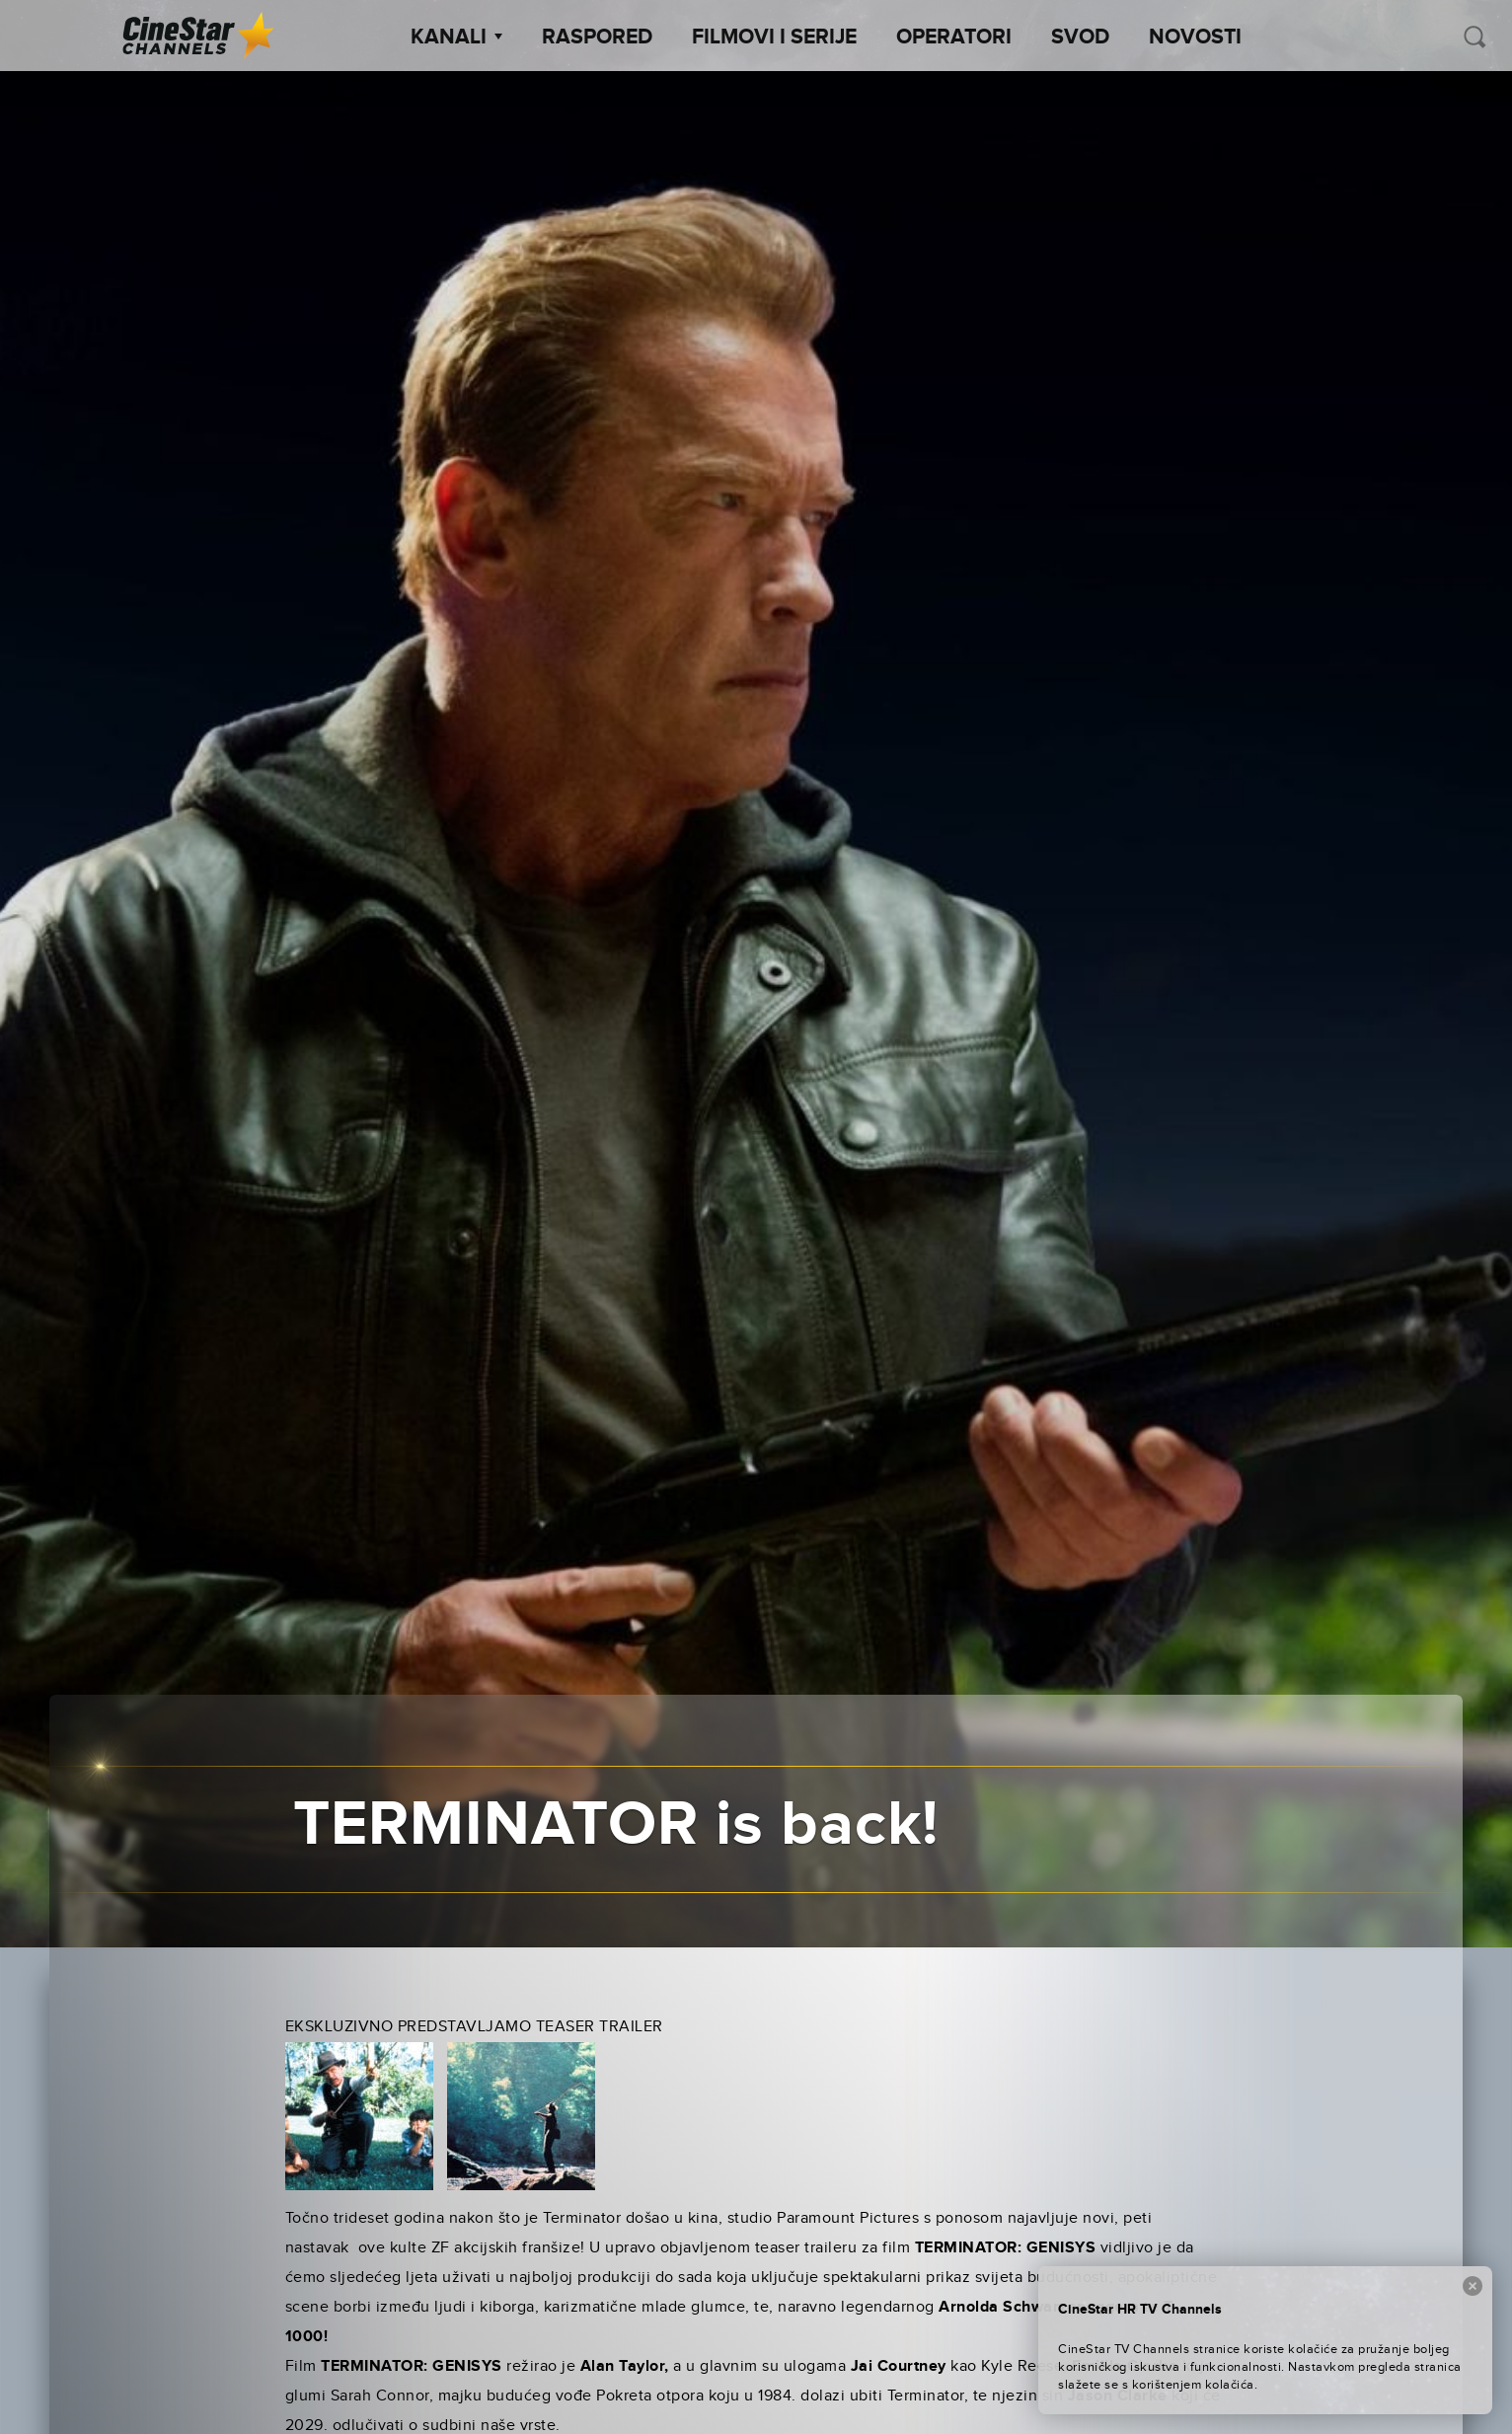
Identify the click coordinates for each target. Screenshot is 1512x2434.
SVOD (1080, 37)
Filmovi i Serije (774, 37)
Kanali (456, 37)
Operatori (954, 37)
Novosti (1195, 37)
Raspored (597, 37)
